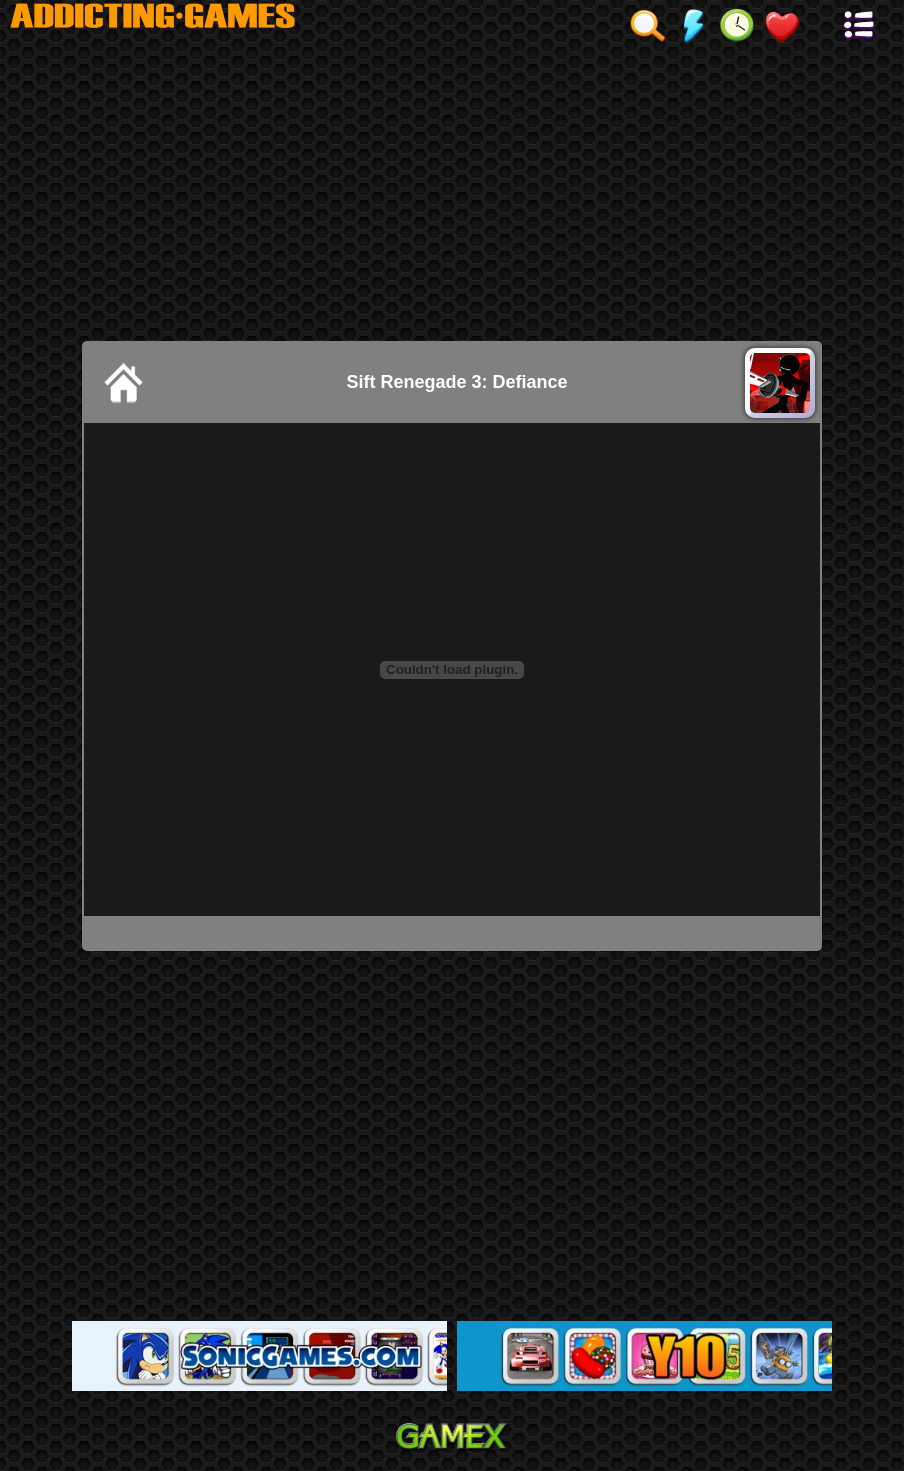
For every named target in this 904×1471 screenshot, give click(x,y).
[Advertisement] (452, 191)
